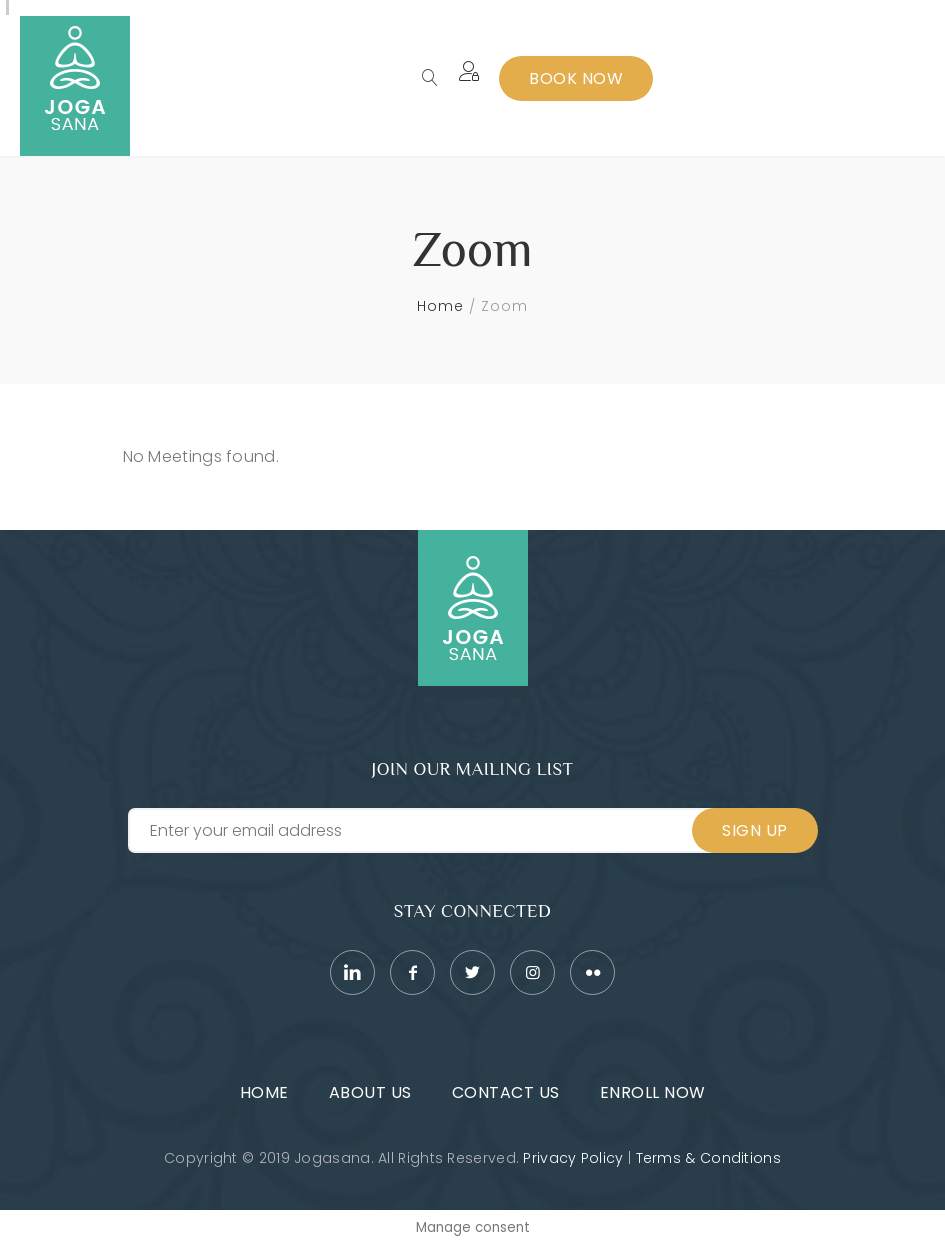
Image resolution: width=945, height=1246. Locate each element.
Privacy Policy (573, 1158)
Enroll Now (653, 1092)
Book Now (576, 78)
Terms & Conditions (708, 1158)
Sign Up (755, 830)
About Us (370, 1092)
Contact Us (506, 1092)
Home (440, 306)
